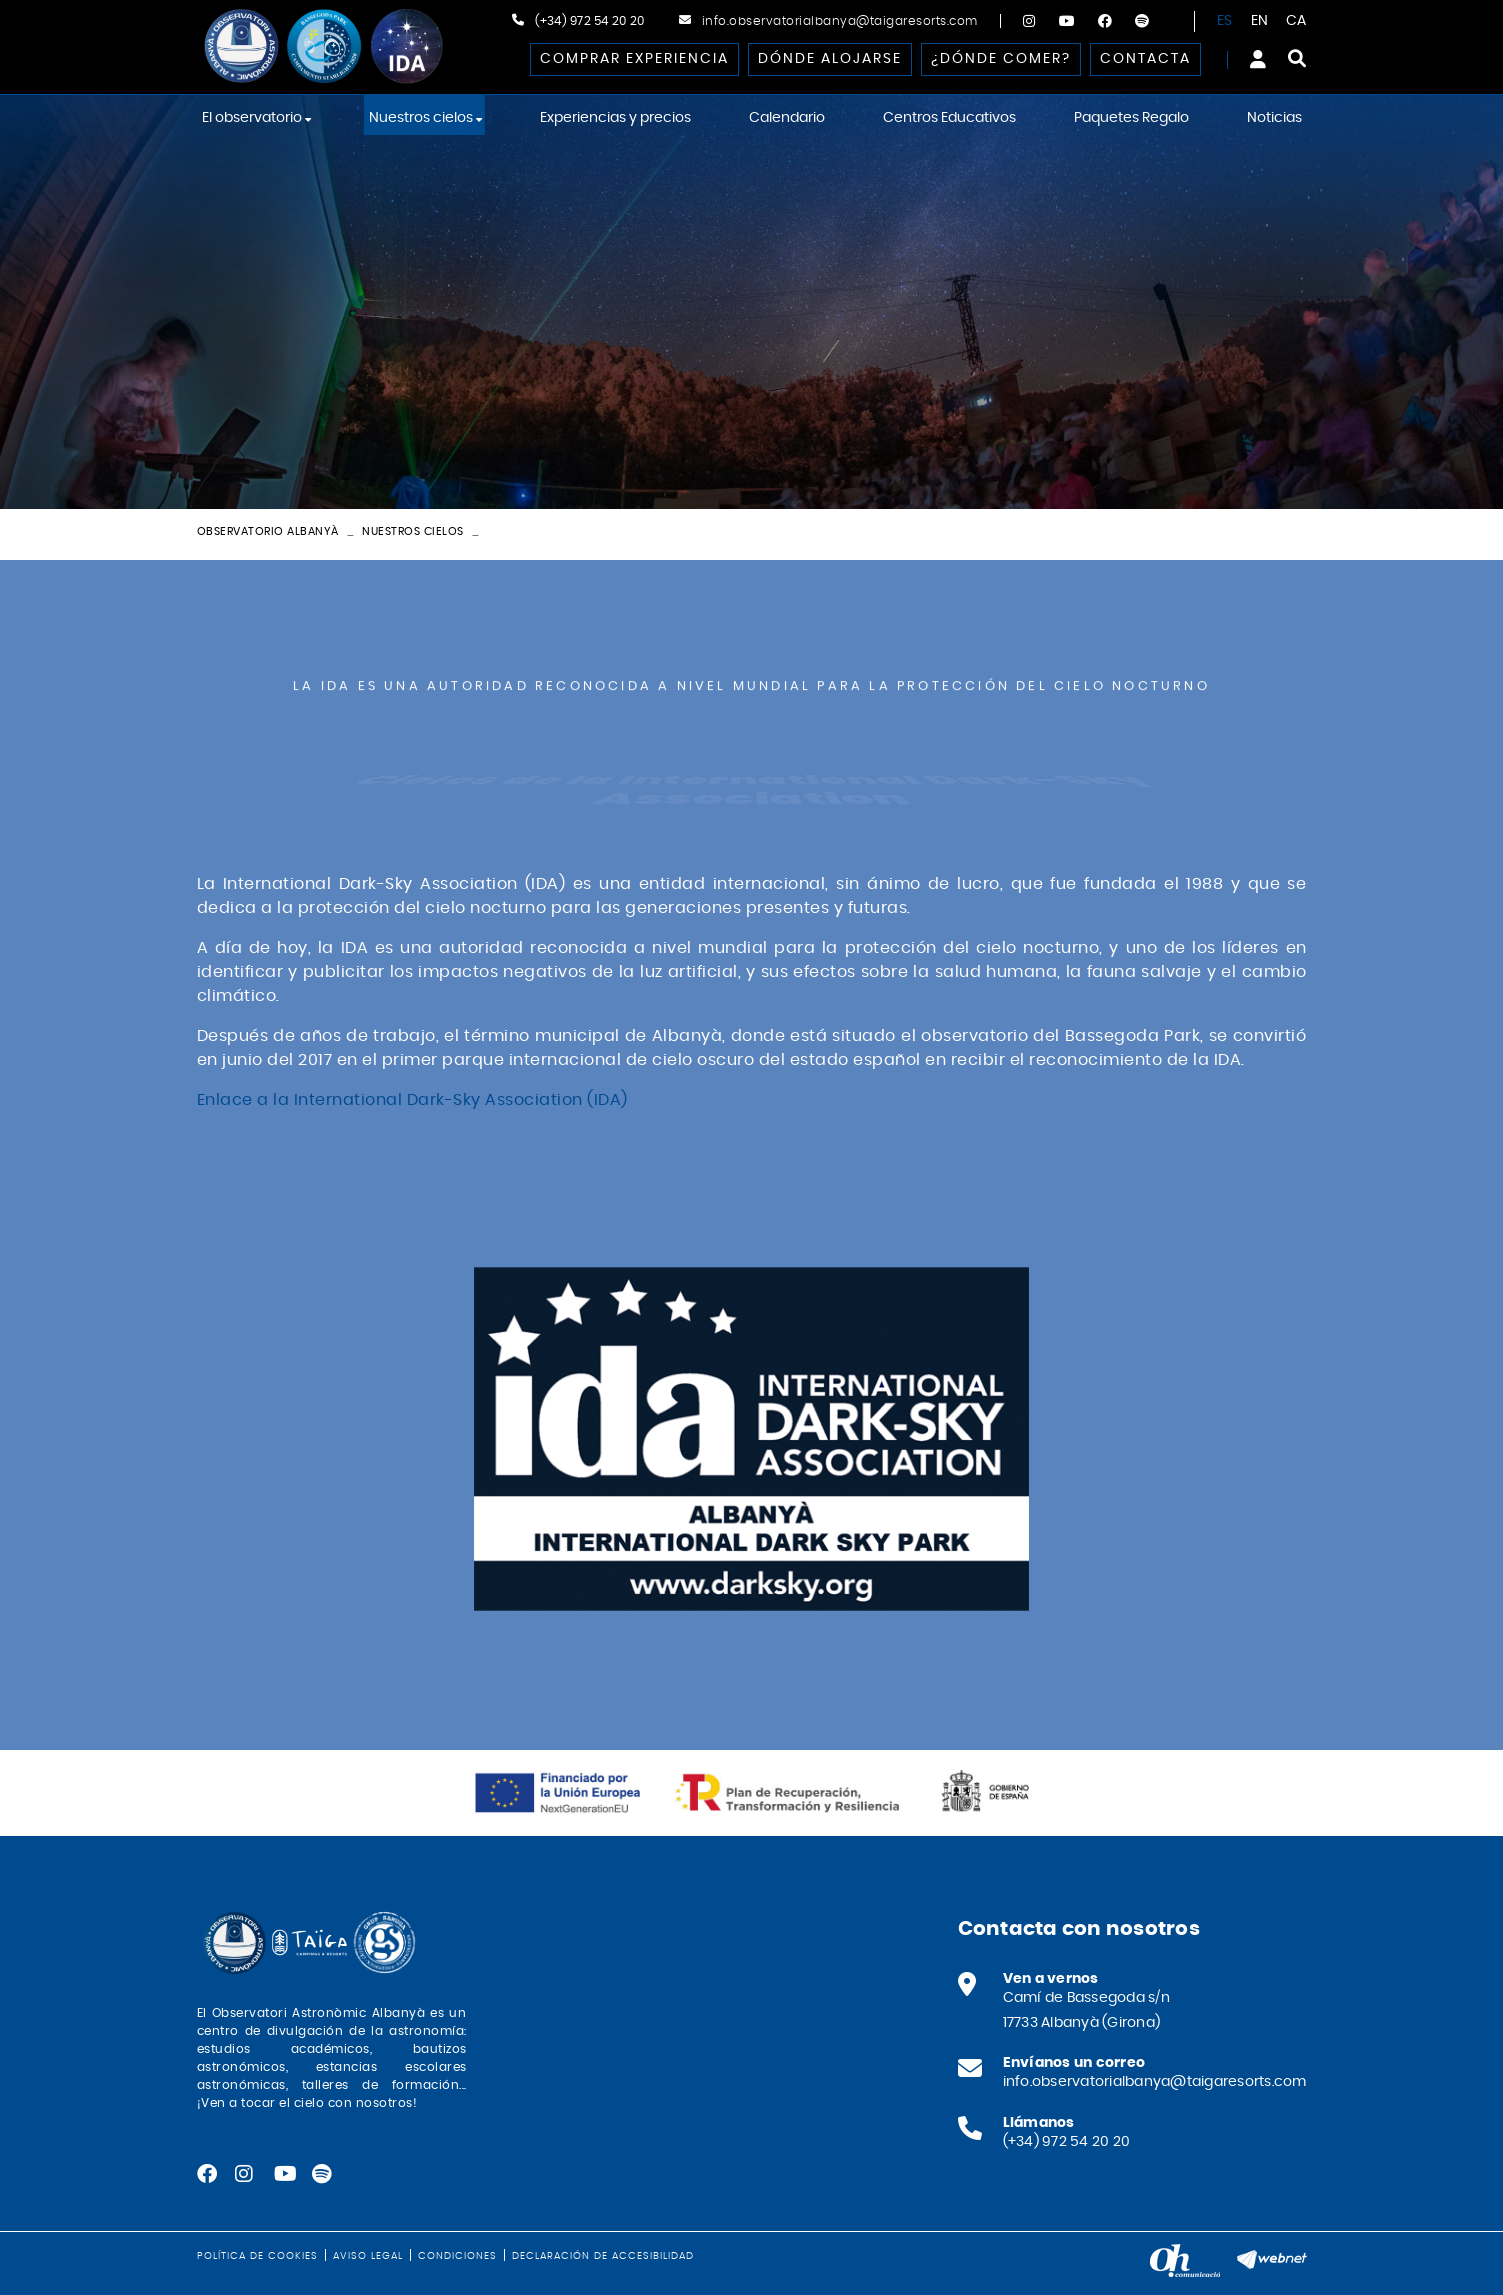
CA (1296, 21)
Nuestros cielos (413, 531)
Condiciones (457, 2256)
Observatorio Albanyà (268, 531)
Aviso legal (368, 2256)
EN (1260, 21)
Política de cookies (257, 2256)
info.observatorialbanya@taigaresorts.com (840, 21)
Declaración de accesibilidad (603, 2256)
